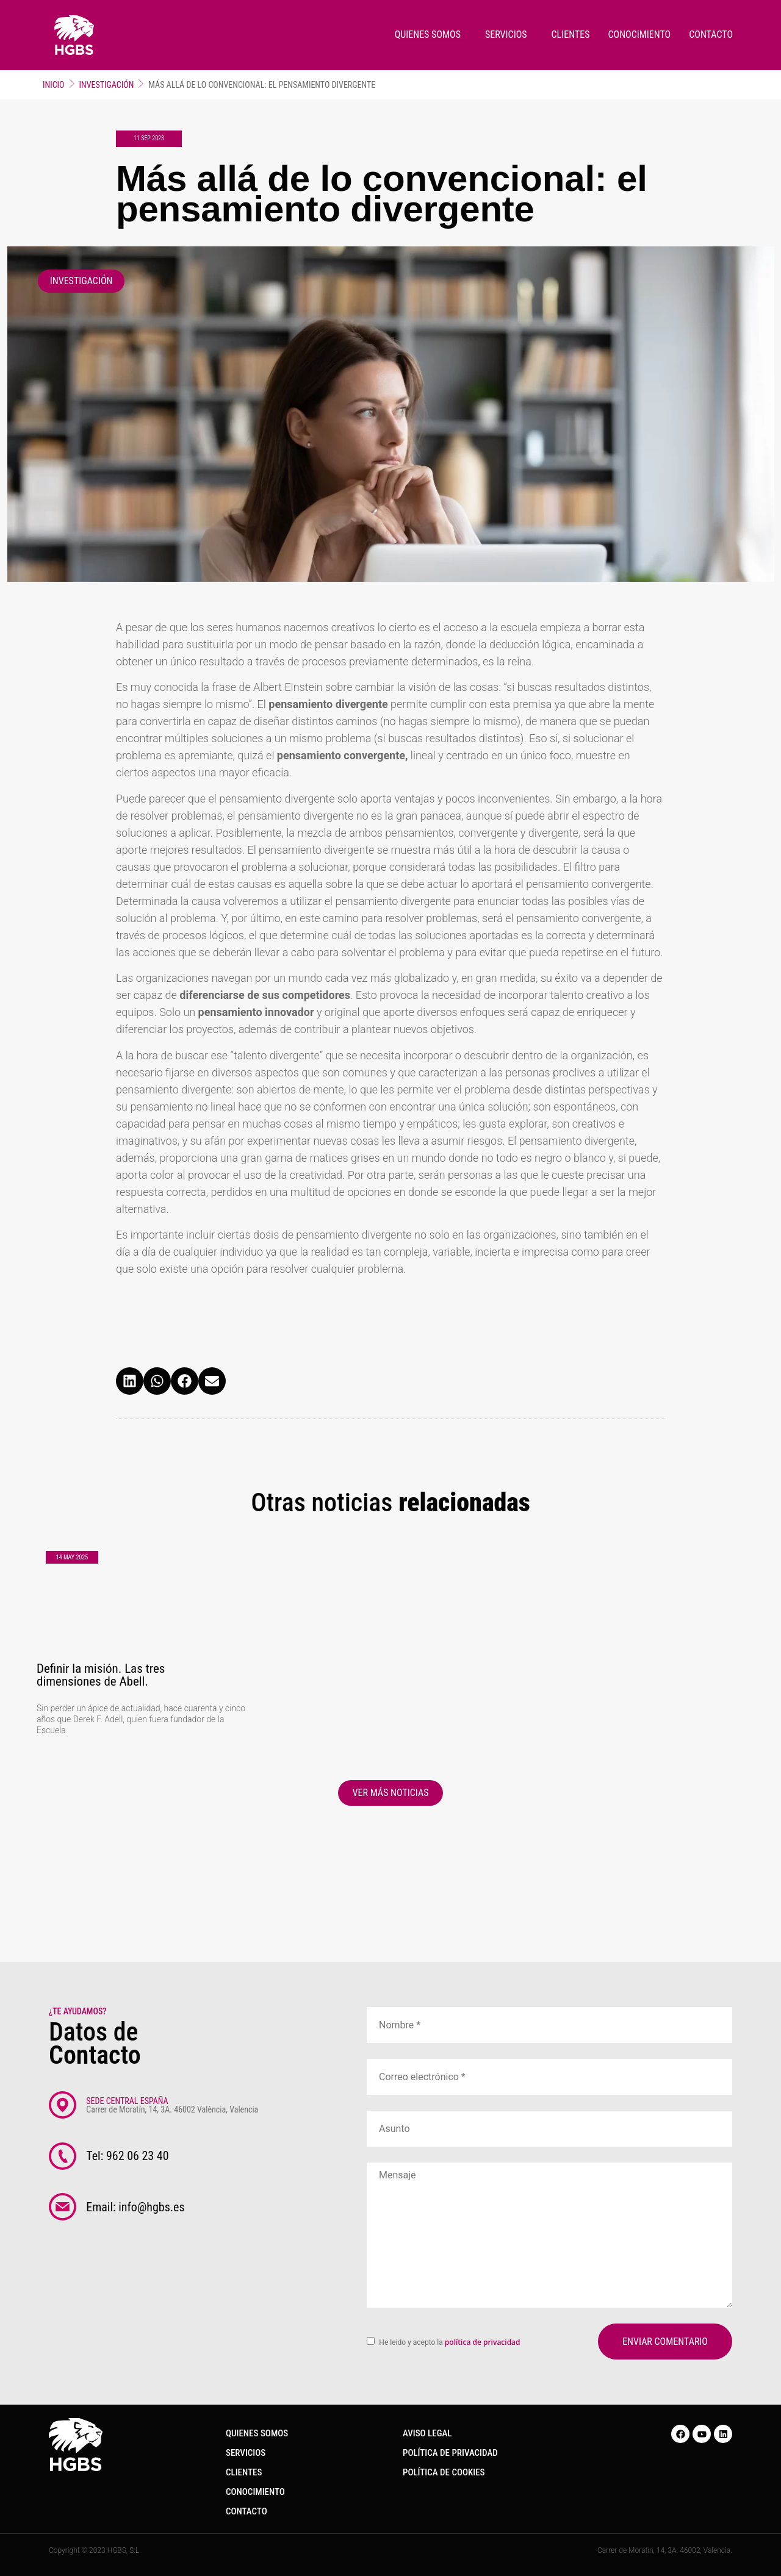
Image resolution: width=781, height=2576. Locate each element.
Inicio (54, 85)
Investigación (106, 85)
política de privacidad (481, 2342)
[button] (129, 1381)
